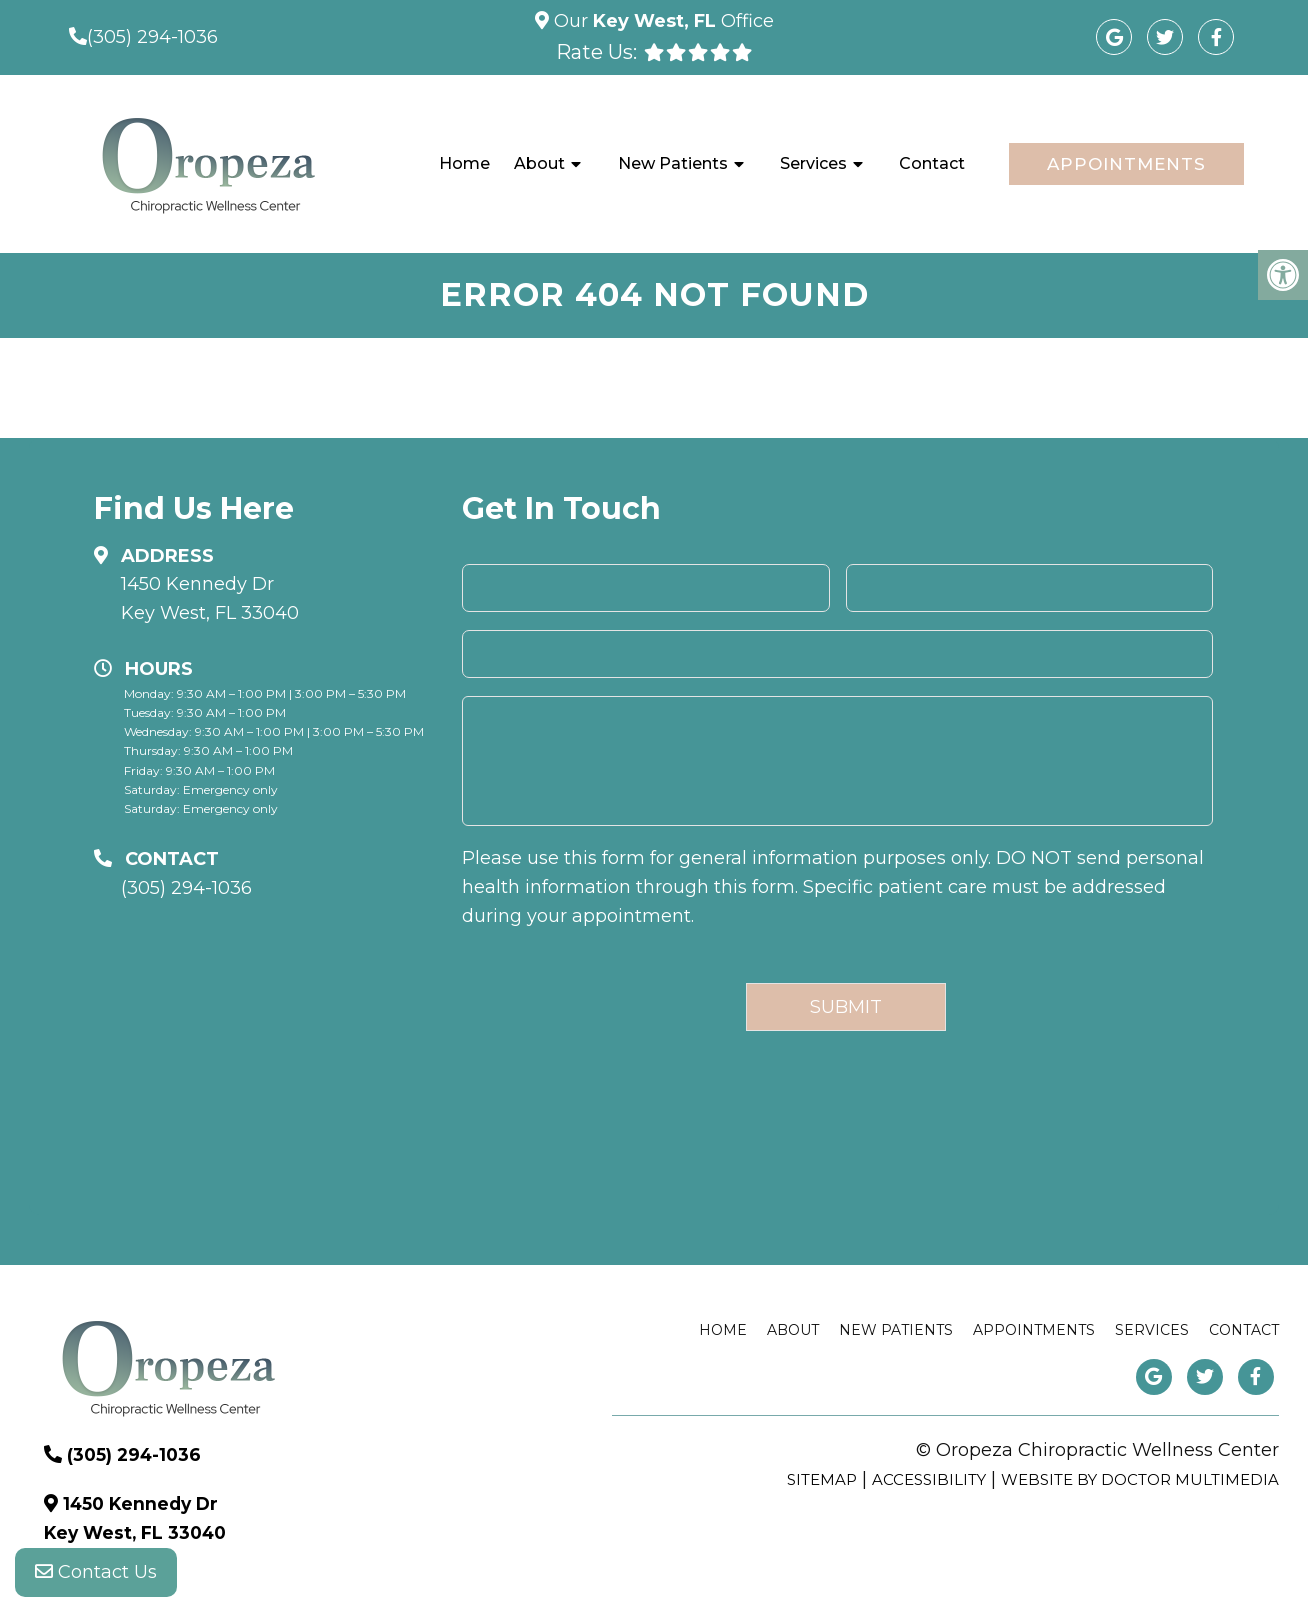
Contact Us (96, 1578)
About (539, 163)
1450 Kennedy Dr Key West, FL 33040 (210, 598)
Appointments (1126, 164)
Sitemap (822, 1479)
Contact (932, 163)
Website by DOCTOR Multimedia (1140, 1479)
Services (813, 163)
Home (464, 163)
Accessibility (929, 1479)
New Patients (673, 163)
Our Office (661, 21)
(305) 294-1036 (152, 37)
